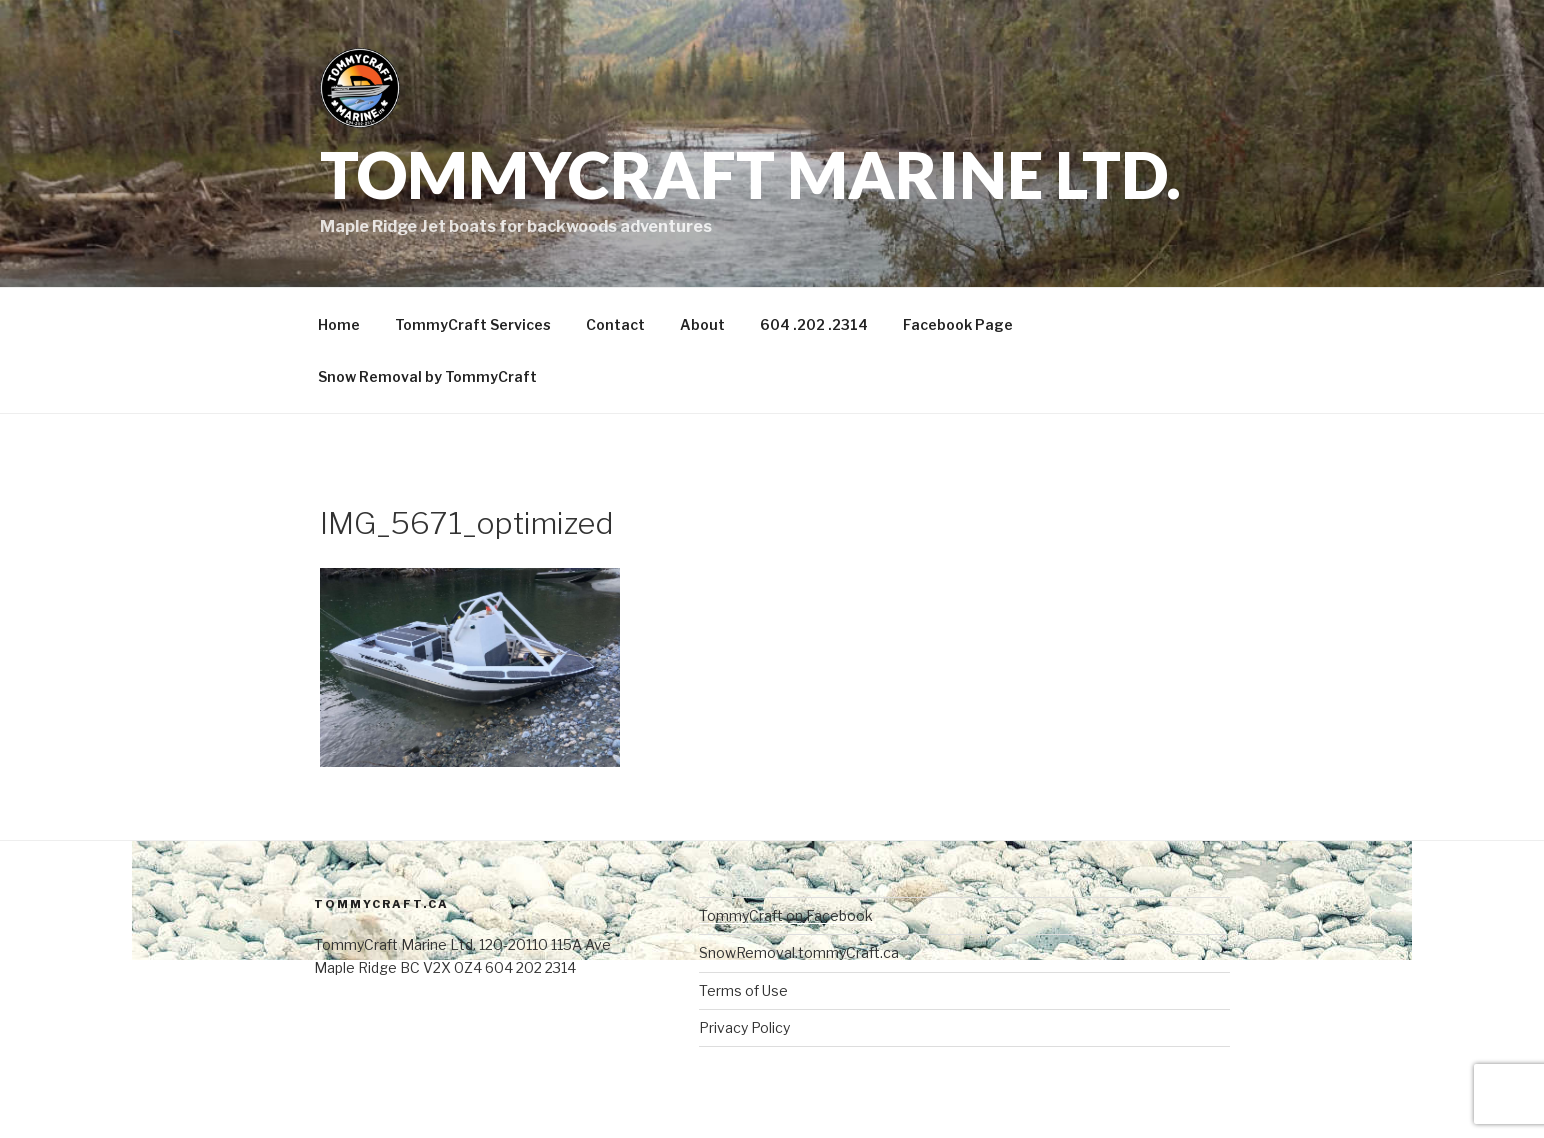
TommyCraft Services (473, 324)
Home (339, 324)
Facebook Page (958, 324)
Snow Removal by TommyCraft (427, 376)
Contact (615, 324)
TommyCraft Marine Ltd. (750, 174)
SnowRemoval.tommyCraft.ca (799, 952)
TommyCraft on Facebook (786, 915)
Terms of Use (743, 990)
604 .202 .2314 (814, 324)
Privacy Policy (744, 1027)
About (702, 324)
